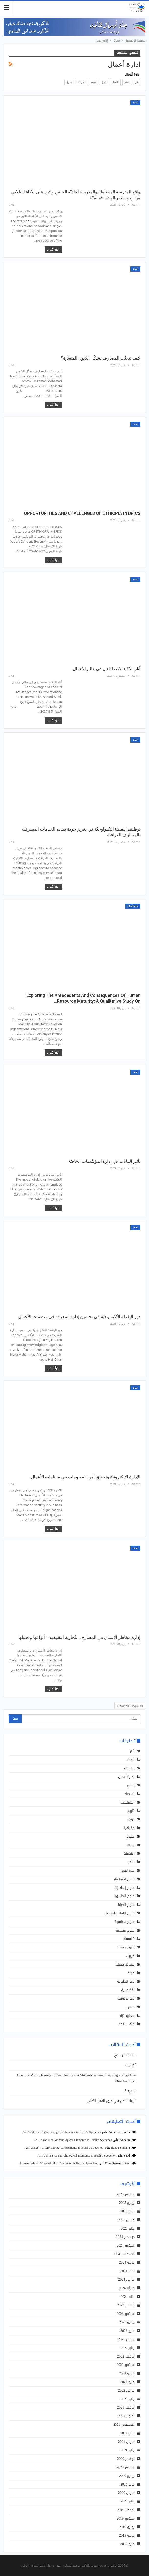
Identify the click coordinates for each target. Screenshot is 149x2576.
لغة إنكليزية (125, 1981)
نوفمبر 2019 (126, 2510)
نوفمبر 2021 (126, 2407)
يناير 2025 (128, 2228)
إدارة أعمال (132, 906)
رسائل (130, 1845)
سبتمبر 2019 (126, 2518)
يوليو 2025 (127, 2202)
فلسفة (129, 1938)
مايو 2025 (127, 2211)
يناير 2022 (128, 2399)
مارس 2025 (126, 2220)
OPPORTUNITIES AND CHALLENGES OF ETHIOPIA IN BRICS (82, 513)
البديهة (130, 2091)
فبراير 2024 (127, 2288)
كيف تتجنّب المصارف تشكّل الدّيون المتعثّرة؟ (100, 358)
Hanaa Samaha (120, 2148)
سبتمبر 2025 (126, 2194)
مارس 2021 (126, 2441)
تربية (93, 82)
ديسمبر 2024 (125, 2237)
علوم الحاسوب (124, 1896)
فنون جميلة (125, 1947)
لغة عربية (127, 1990)
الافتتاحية (127, 1802)
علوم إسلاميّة (124, 1887)
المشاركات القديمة (130, 1706)
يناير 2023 (128, 2348)
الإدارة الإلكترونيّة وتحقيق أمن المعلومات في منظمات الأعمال (85, 1476)
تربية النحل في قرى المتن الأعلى (111, 2101)
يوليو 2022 (127, 2373)
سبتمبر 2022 (126, 2364)
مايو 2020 (127, 2484)
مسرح (130, 2007)
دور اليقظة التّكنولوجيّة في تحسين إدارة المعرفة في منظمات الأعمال (79, 1316)
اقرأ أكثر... (53, 249)
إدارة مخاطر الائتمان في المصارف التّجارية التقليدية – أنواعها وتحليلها (79, 1637)
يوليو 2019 (127, 2527)
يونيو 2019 (127, 2535)
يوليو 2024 (127, 2262)
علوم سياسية (124, 1922)
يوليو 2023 (127, 2322)
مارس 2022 (126, 2390)
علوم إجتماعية (124, 1879)
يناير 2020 (128, 2501)
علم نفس (127, 1870)
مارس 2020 (126, 2492)
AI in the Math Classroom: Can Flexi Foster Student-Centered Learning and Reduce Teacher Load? (76, 2078)
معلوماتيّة (127, 2015)
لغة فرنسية (126, 1998)
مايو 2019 (127, 2544)
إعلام (126, 82)
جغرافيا (81, 82)
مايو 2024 (127, 2271)
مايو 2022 (127, 2382)
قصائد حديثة (125, 1964)
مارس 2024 (126, 2279)
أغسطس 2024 (124, 2254)
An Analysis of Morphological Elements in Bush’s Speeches (62, 2132)
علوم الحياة (126, 1904)
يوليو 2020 (127, 2476)
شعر (131, 1862)
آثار (136, 82)
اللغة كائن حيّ (125, 2055)
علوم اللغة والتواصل (119, 1913)
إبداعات (129, 1768)
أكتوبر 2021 (126, 2416)
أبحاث (135, 102)
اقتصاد (115, 82)
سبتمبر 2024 (126, 2245)
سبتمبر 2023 (126, 2314)
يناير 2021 (128, 2450)
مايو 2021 (127, 2433)
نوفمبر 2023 (126, 2305)
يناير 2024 (128, 2296)
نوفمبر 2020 (126, 2458)
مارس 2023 (126, 2339)
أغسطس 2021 (124, 2424)
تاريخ (104, 82)
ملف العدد (126, 2024)
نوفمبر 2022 (126, 2356)
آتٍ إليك (130, 2065)
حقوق (69, 82)
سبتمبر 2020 (126, 2467)
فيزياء (130, 1956)
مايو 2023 (127, 2330)
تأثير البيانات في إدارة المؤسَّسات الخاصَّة (104, 1161)
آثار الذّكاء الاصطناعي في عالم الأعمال (106, 668)
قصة (130, 1973)
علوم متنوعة (125, 1930)
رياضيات (128, 1853)
